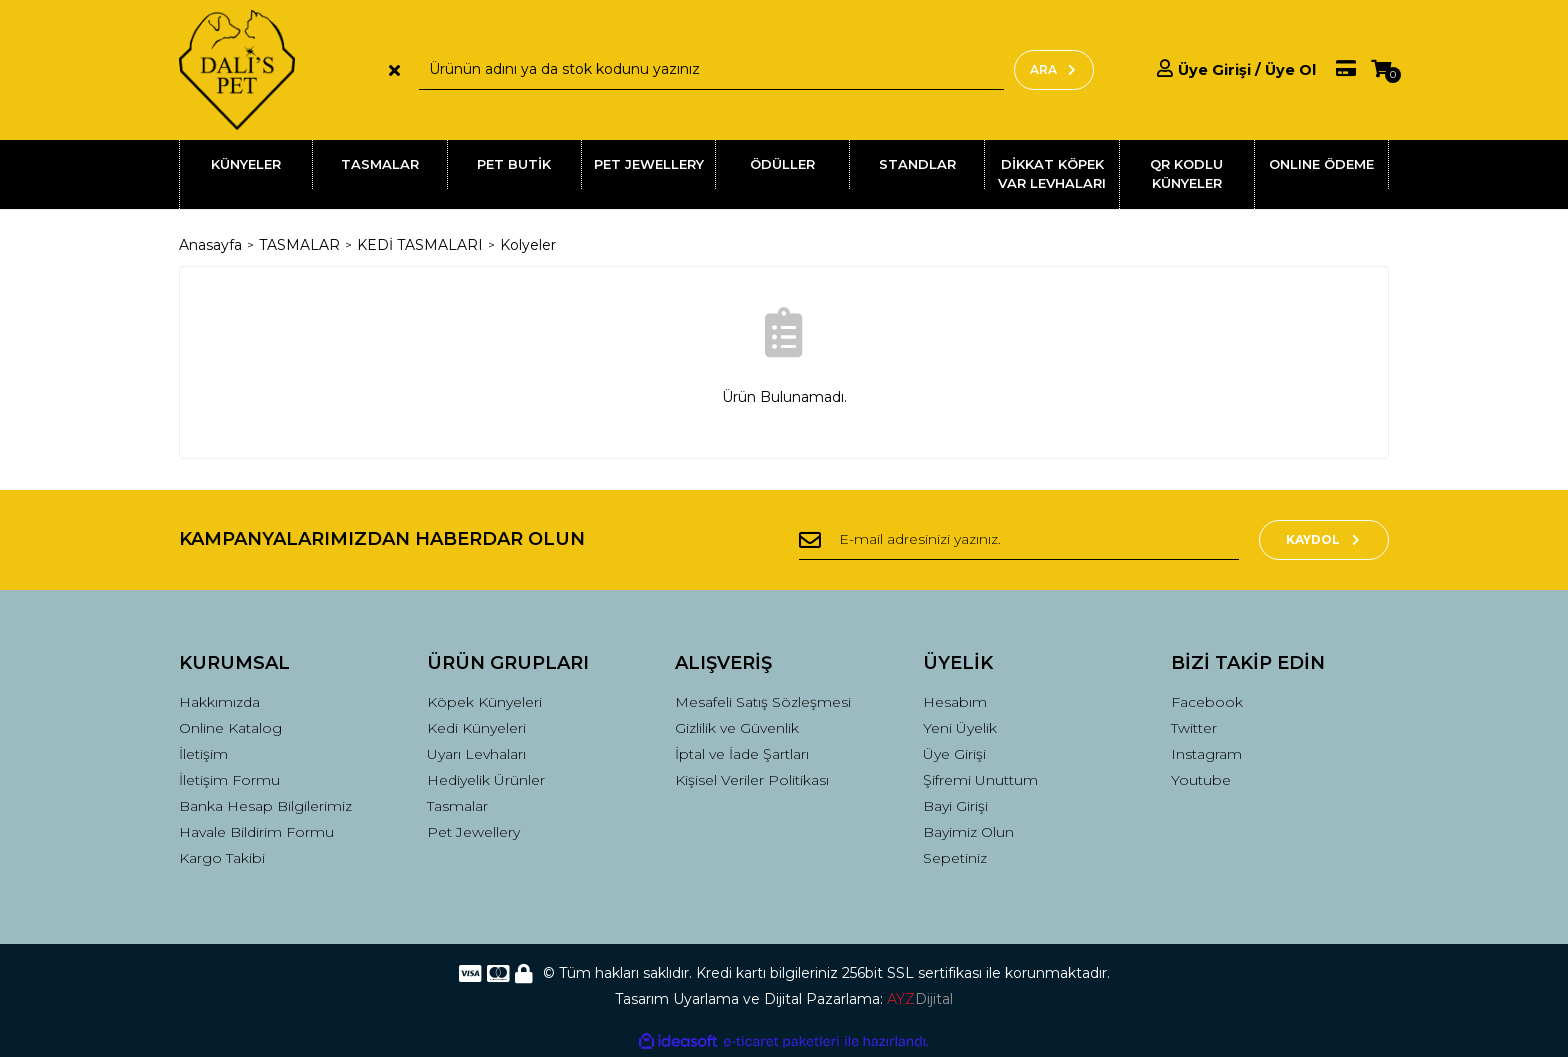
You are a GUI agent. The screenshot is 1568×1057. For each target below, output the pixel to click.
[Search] (711, 70)
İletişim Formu (229, 780)
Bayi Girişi (955, 806)
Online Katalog (230, 728)
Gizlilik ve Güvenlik (737, 728)
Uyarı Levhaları (476, 754)
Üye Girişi (954, 754)
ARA (1054, 69)
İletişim (203, 754)
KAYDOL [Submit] (1324, 539)
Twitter (1194, 728)
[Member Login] (1236, 69)
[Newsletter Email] (1019, 540)
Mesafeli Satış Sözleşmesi (763, 702)
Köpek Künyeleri (484, 702)
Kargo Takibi (222, 858)
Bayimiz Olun (968, 832)
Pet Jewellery (473, 832)
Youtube (1201, 780)
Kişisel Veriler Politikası (752, 780)
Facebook (1207, 702)
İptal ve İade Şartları (742, 754)
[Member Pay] (1336, 69)
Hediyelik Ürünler (486, 780)
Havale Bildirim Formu (256, 832)
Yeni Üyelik (960, 728)
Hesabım (955, 702)
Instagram (1206, 754)
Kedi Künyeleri (476, 728)
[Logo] (237, 70)
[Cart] (1381, 69)
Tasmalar (457, 806)
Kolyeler (528, 245)
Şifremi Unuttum (980, 780)
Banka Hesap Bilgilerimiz (265, 806)
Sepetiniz (955, 858)
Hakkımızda (219, 702)
